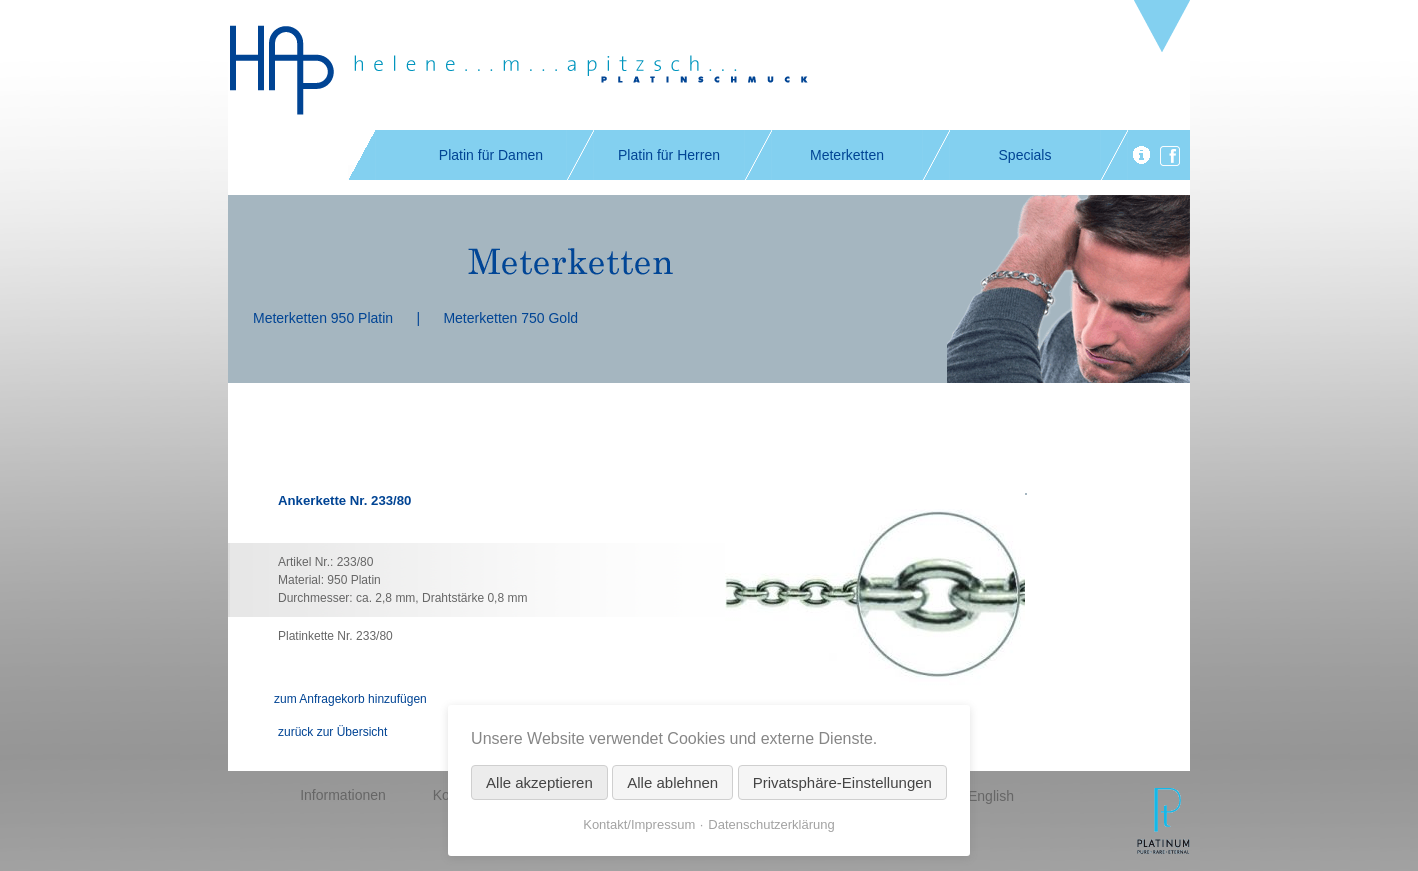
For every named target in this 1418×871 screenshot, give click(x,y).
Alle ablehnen (672, 782)
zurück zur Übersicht (332, 732)
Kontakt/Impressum (639, 824)
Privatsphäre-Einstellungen (842, 782)
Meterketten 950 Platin (323, 318)
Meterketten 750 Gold (510, 318)
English (991, 796)
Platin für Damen (491, 155)
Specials (1025, 155)
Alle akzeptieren (539, 782)
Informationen (343, 795)
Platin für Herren (669, 155)
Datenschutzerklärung (771, 824)
